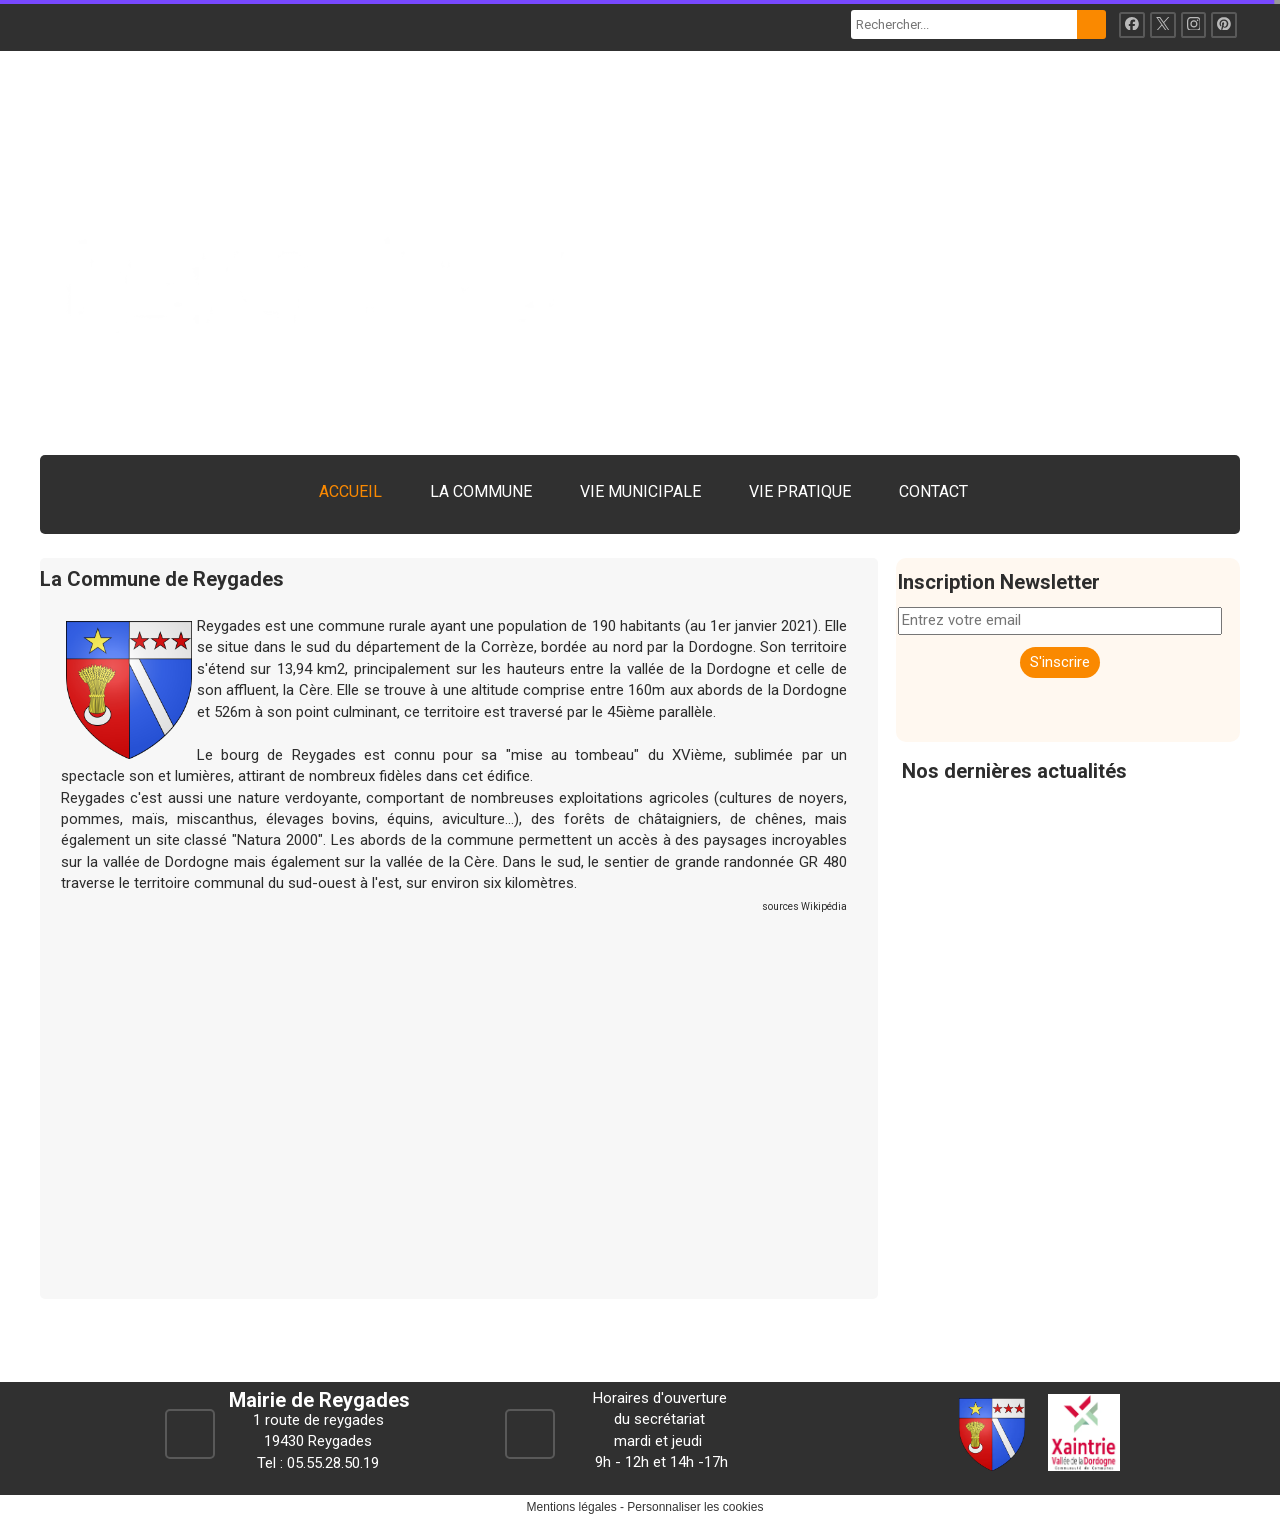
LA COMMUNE (481, 491)
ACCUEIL (350, 491)
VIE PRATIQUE (800, 491)
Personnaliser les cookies (695, 1507)
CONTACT (933, 491)
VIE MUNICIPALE (640, 491)
